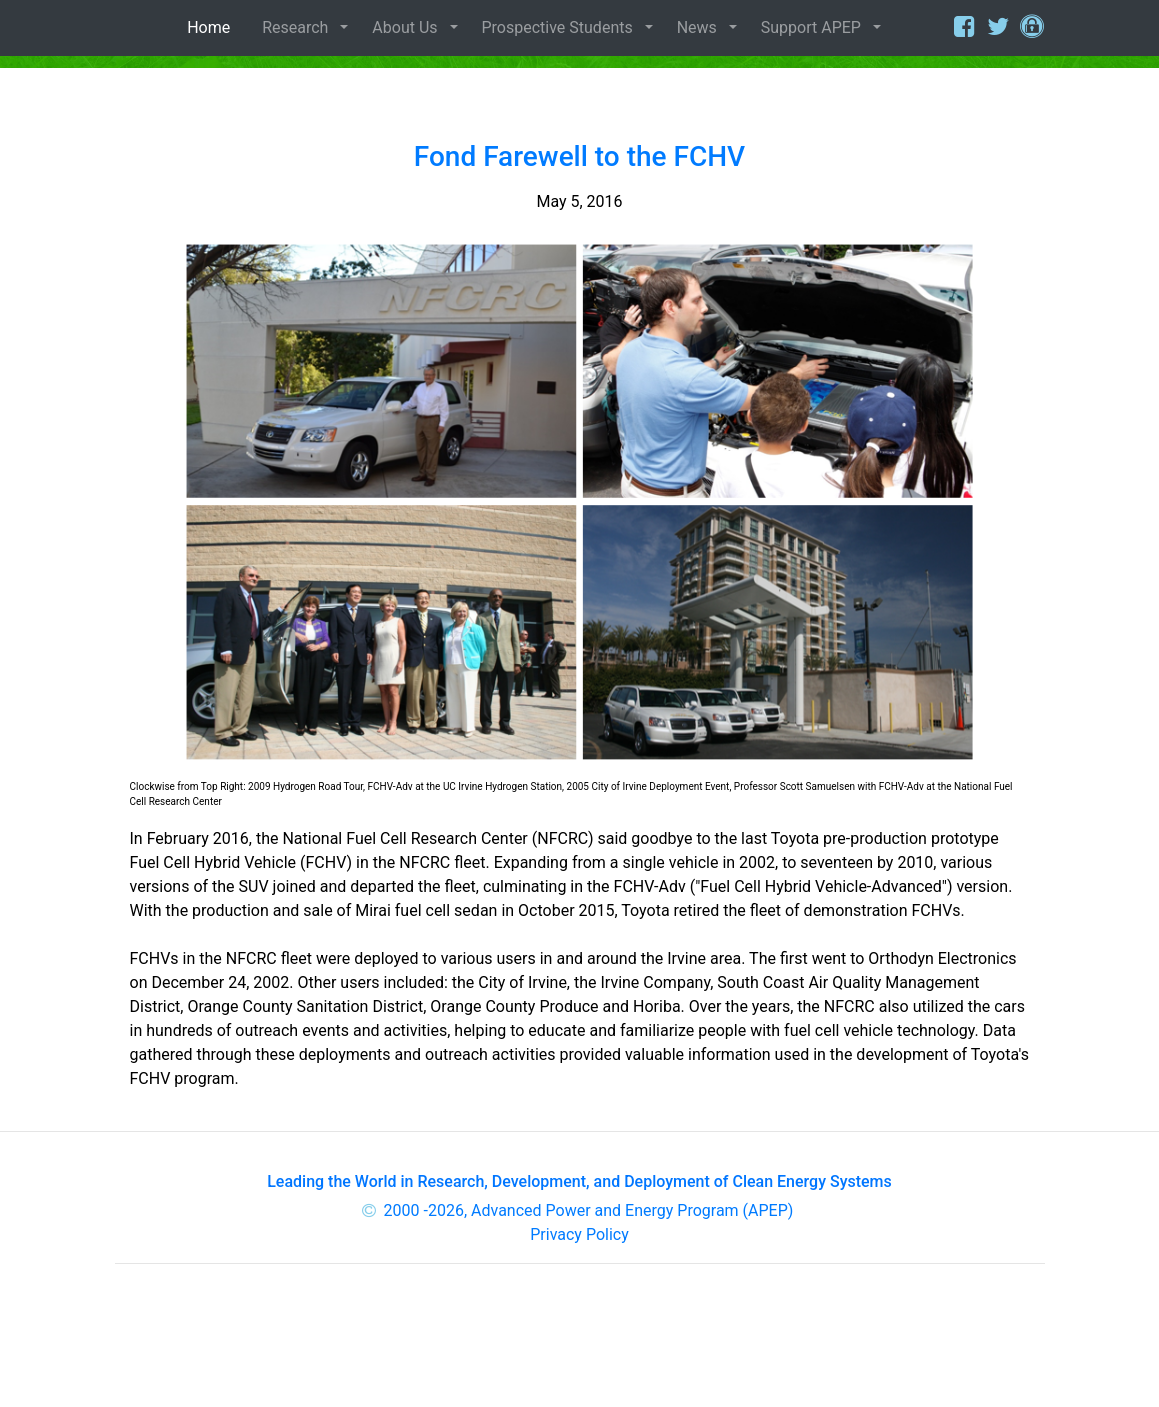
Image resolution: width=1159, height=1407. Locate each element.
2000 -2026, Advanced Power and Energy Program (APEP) (589, 1210)
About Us (404, 27)
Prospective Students (557, 27)
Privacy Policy (579, 1234)
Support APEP (811, 27)
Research (295, 27)
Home (212, 27)
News (697, 27)
